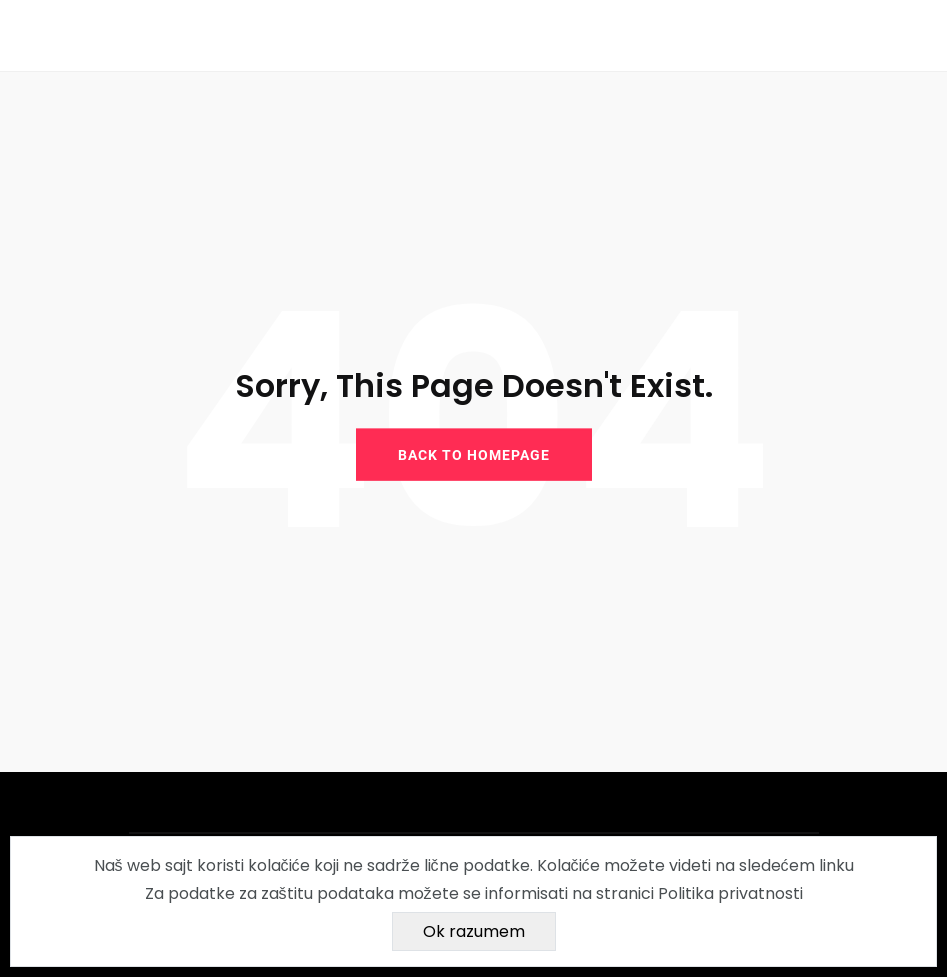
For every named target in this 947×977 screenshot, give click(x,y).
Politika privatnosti (730, 893)
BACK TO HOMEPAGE (474, 455)
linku (836, 865)
